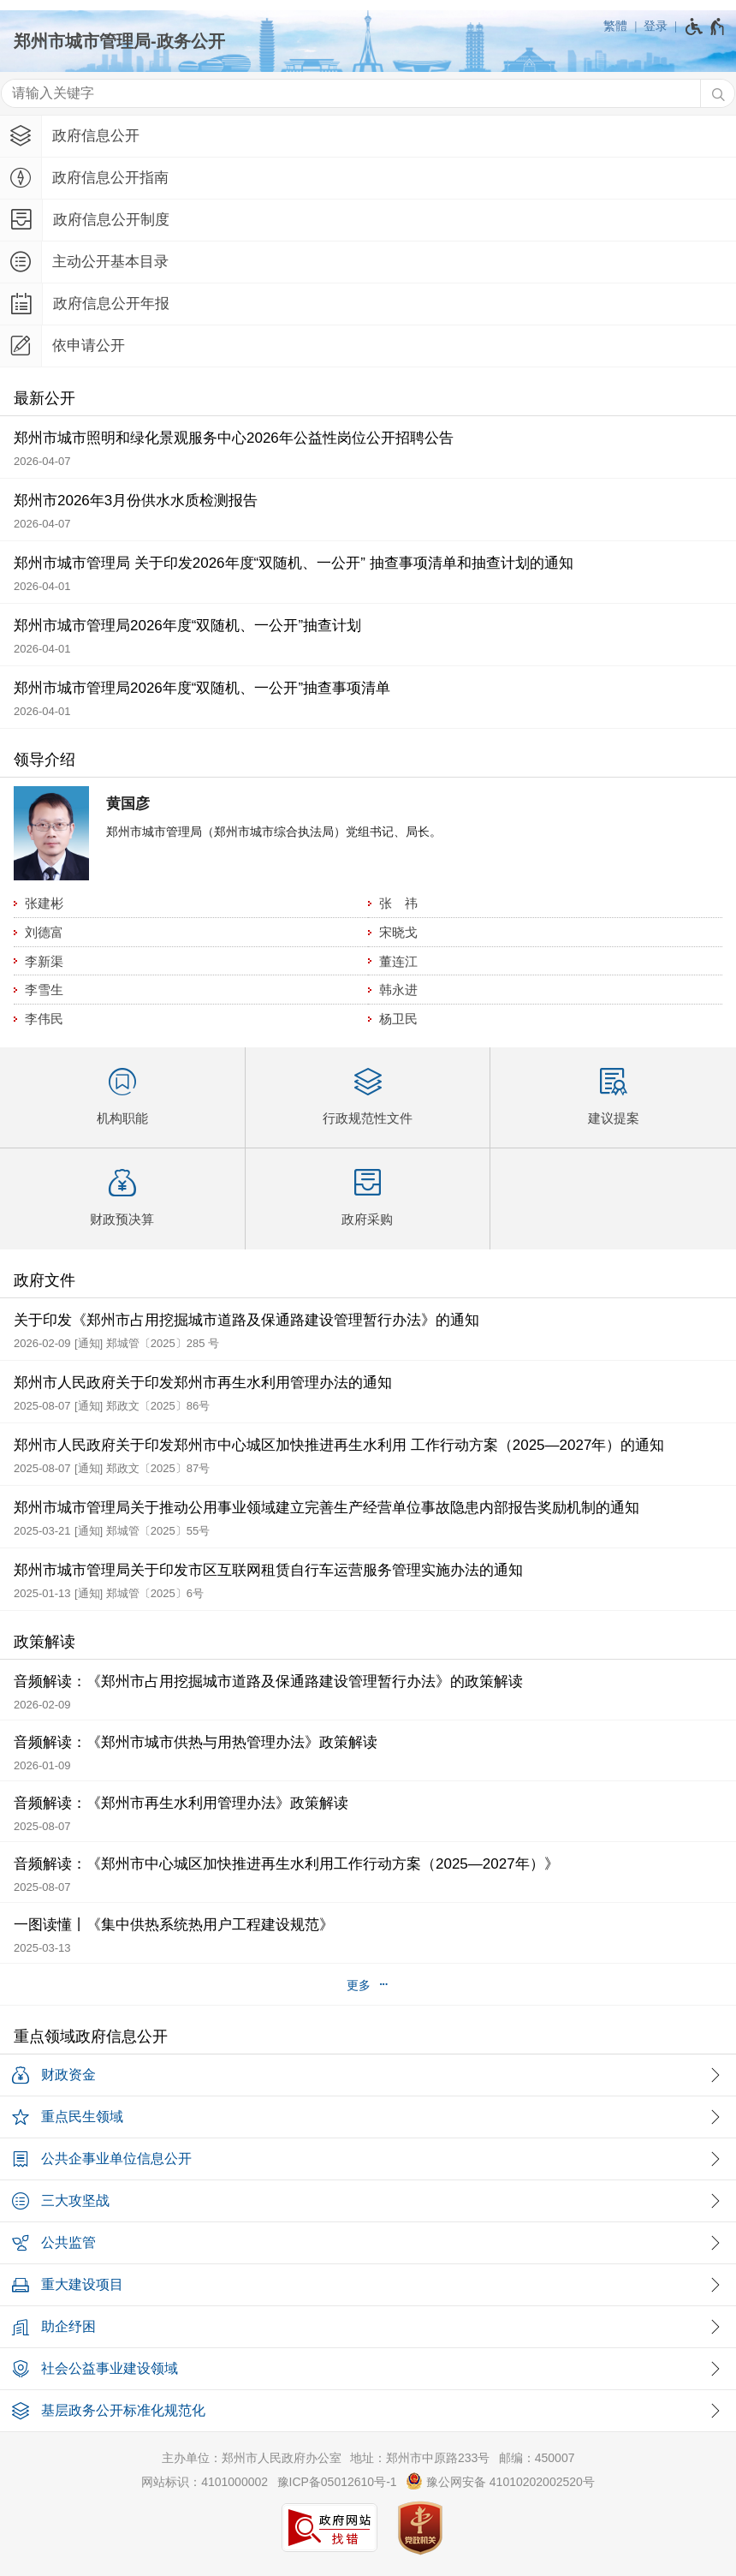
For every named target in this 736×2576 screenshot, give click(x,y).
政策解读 (44, 1641)
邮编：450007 (537, 2458)
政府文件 (44, 1280)
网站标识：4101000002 (204, 2482)
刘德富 (44, 932)
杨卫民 (398, 1018)
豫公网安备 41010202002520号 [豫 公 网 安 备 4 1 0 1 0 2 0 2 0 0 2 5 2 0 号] (500, 2481)
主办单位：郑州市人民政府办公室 (251, 2458)
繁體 (615, 26)
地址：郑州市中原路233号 (420, 2458)
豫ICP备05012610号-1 (337, 2482)
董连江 (398, 961)
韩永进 (398, 989)
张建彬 (44, 903)
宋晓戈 (398, 932)
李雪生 (44, 989)
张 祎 (398, 903)
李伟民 (44, 1018)
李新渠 (44, 961)
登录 (656, 26)
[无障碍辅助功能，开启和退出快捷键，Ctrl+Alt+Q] (705, 26)
